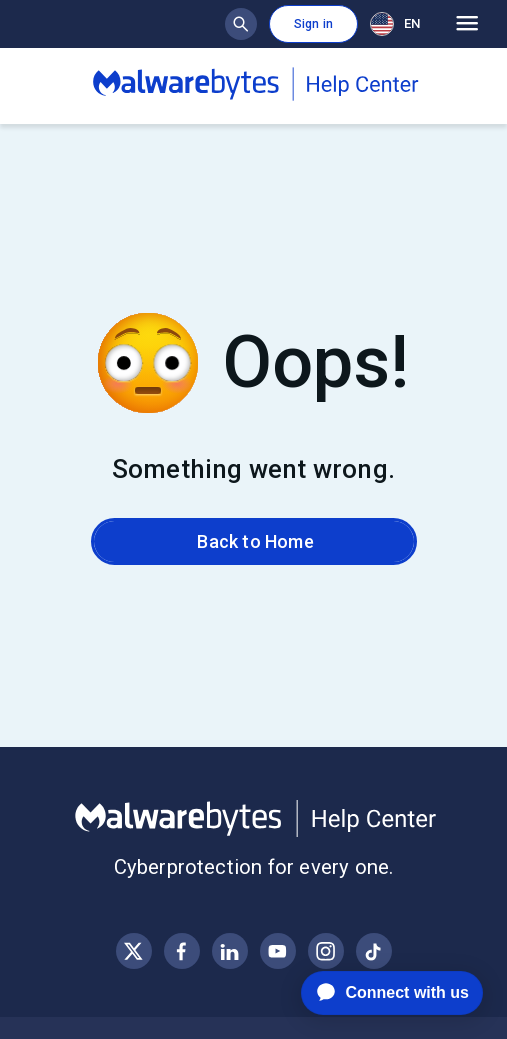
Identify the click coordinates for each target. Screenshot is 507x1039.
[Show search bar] (241, 24)
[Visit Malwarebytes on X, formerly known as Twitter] (133, 951)
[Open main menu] (467, 24)
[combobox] (399, 23)
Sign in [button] (313, 24)
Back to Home (253, 541)
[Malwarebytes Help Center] (253, 819)
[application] (376, 993)
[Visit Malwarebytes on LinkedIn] (229, 951)
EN (395, 24)
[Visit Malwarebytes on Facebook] (181, 951)
